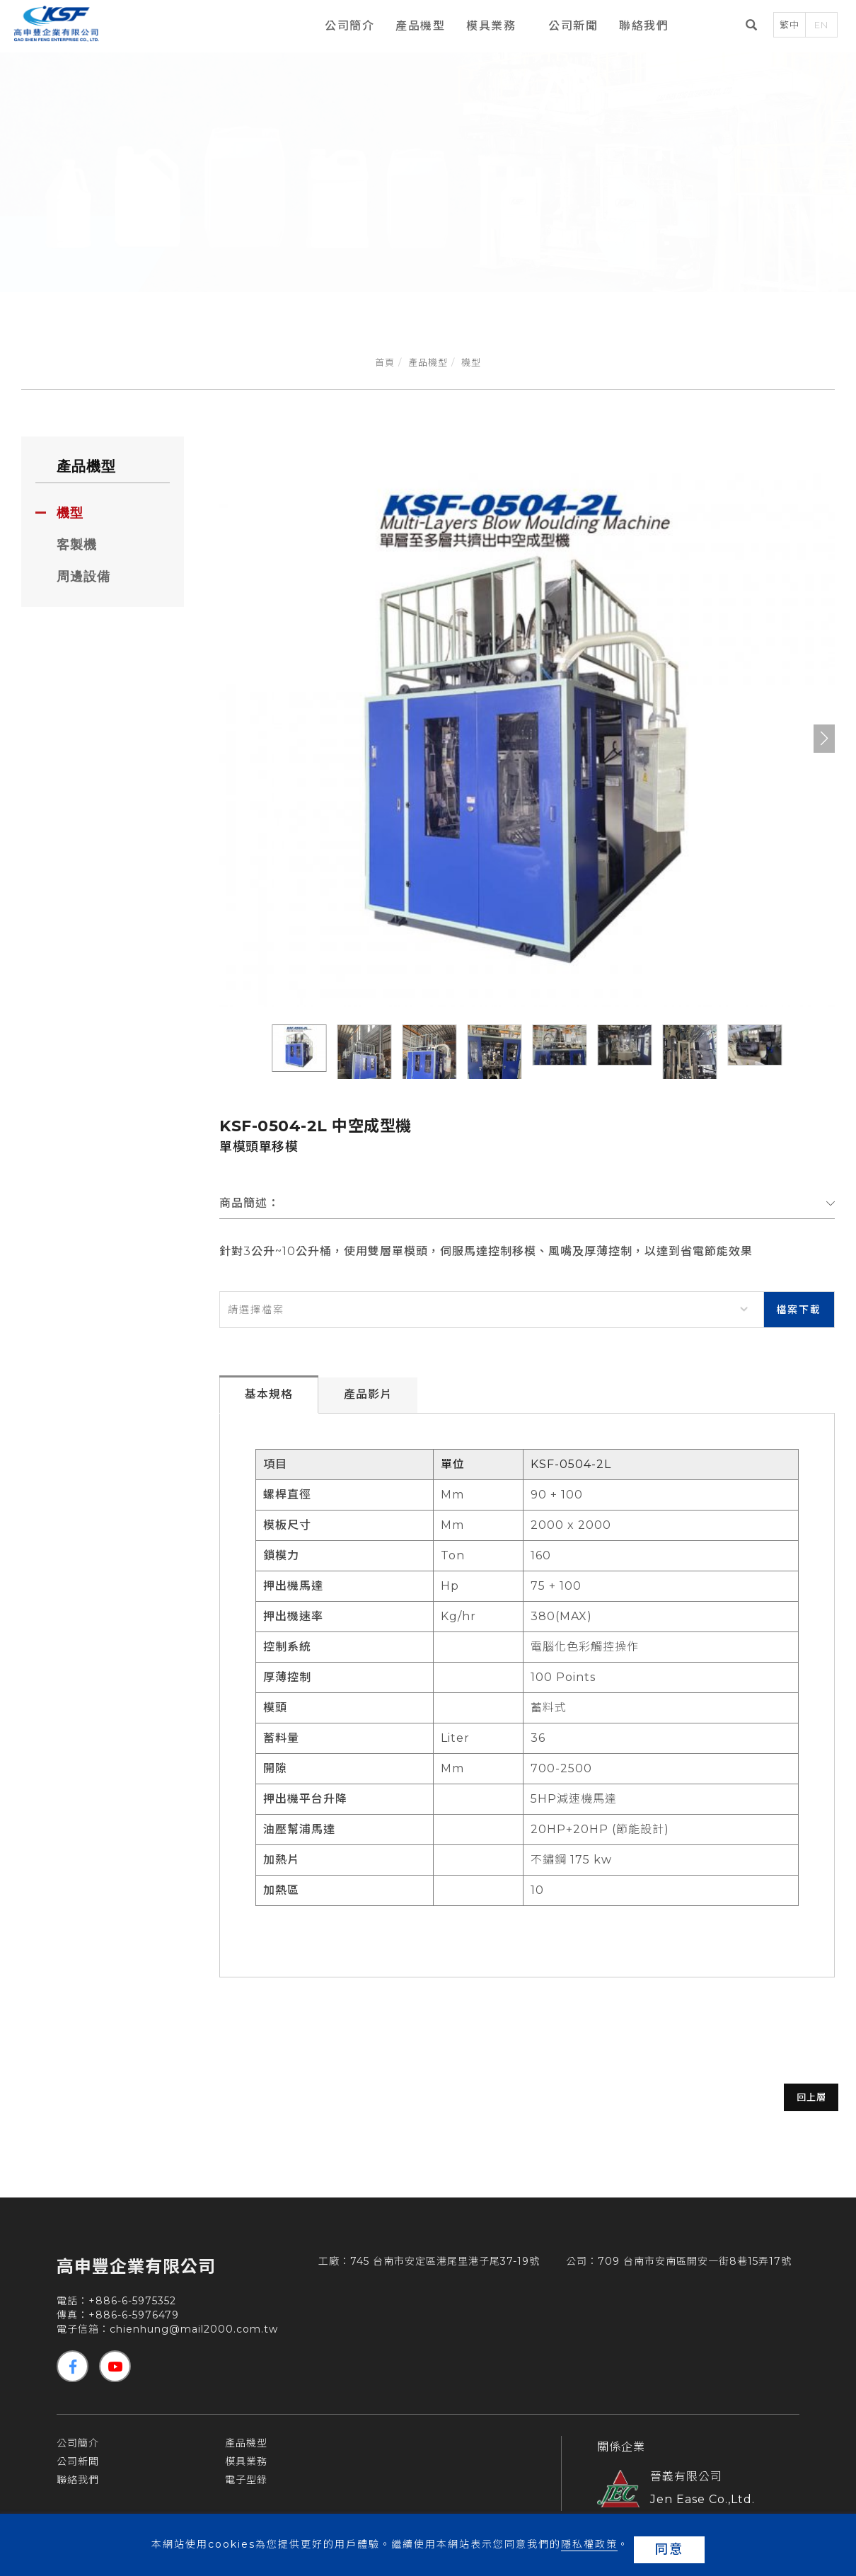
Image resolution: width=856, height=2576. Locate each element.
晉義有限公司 (686, 2483)
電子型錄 (246, 2486)
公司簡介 (340, 26)
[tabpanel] (428, 163)
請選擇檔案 (256, 1309)
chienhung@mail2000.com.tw (194, 2336)
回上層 (757, 2104)
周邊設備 (83, 577)
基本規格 (269, 1401)
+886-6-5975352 (132, 2307)
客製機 (77, 545)
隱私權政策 (585, 2549)
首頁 (385, 362)
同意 (669, 2549)
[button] (824, 738)
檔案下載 (798, 1309)
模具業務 (482, 26)
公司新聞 (564, 26)
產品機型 (411, 26)
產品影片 (368, 1401)
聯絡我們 (634, 26)
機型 (471, 362)
